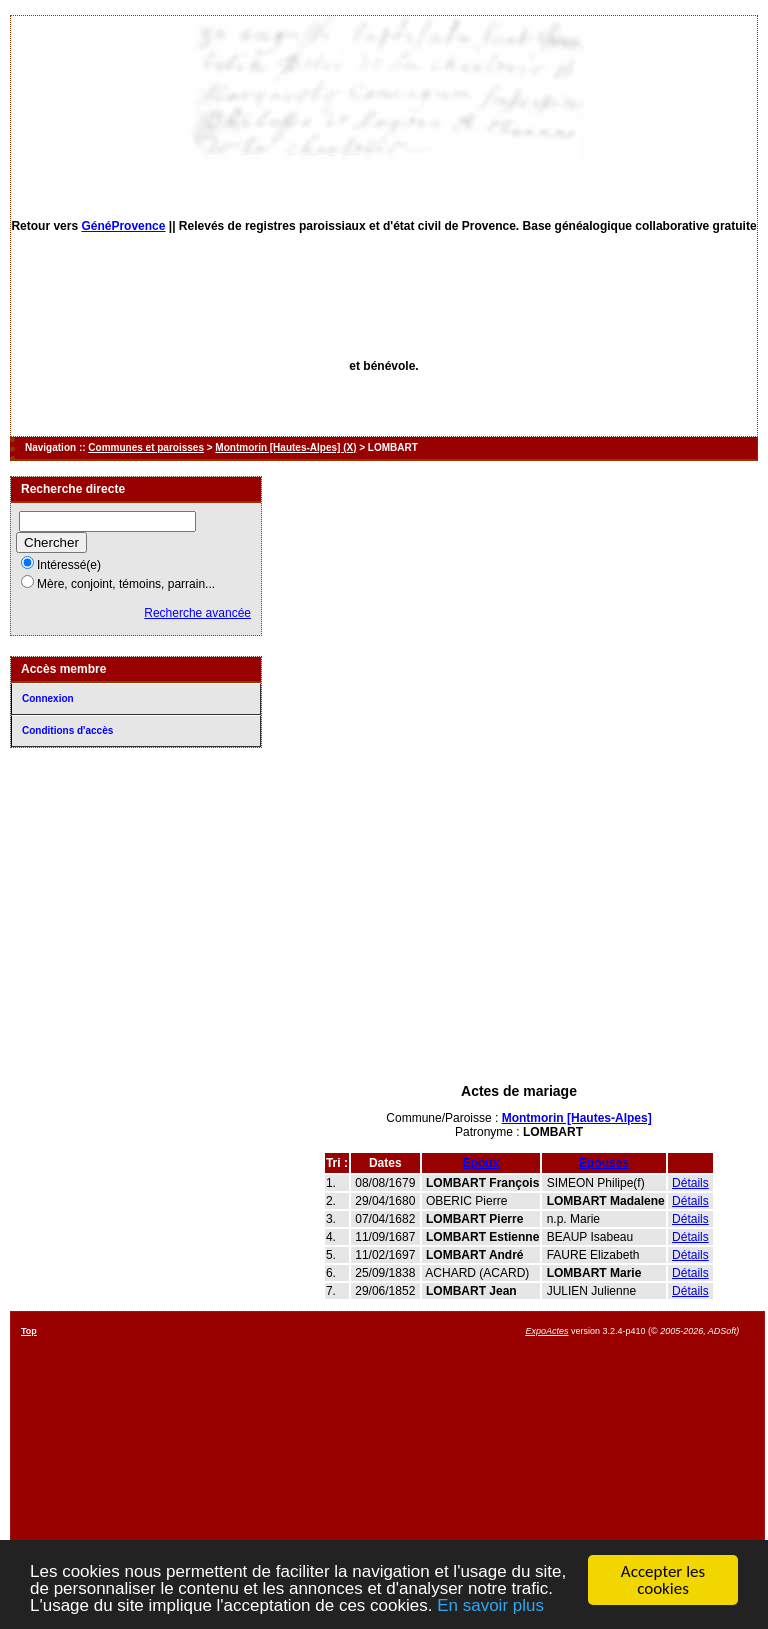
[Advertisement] (519, 928)
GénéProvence (123, 226)
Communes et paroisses (146, 447)
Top (29, 1331)
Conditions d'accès (67, 730)
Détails (690, 1183)
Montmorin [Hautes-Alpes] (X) (285, 447)
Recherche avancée (197, 613)
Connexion (48, 698)
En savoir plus (490, 1606)
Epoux (481, 1163)
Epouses (604, 1163)
